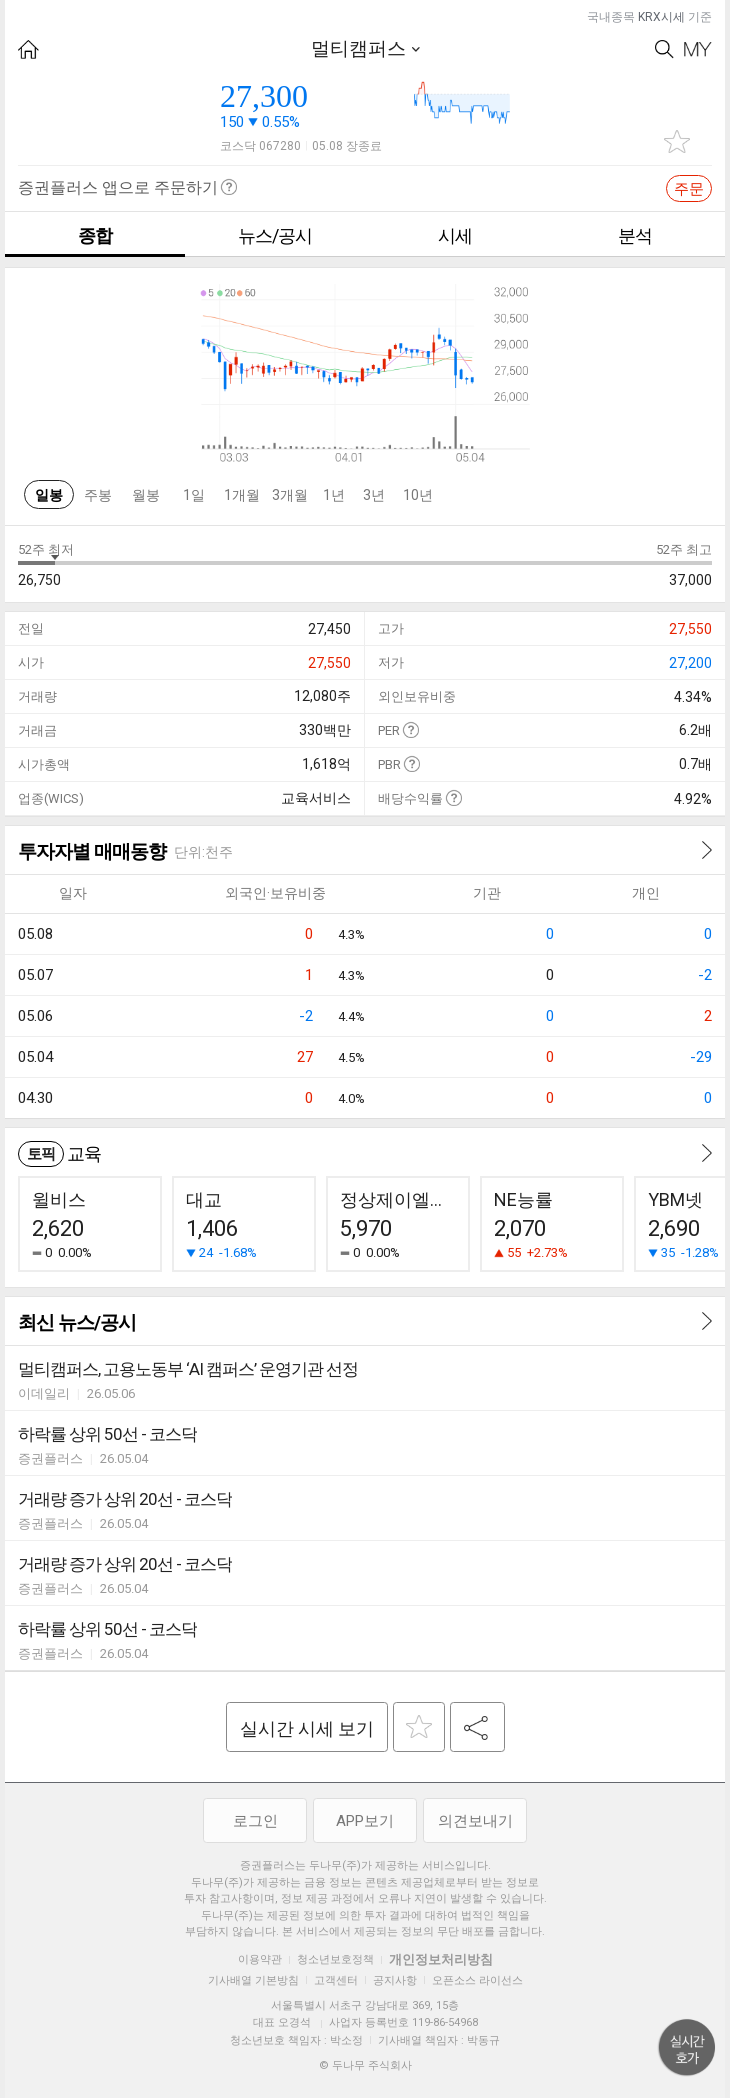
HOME (28, 49)
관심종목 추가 (677, 141)
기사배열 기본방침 (253, 1980)
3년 (374, 495)
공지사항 (395, 1980)
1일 (194, 495)
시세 (455, 235)
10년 (418, 495)
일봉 (49, 495)
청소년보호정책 (335, 1959)
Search (664, 49)
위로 (687, 2048)
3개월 (290, 495)
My (698, 49)
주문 (689, 189)
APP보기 (365, 1821)
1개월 (242, 495)
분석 (635, 235)
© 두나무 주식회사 (365, 2065)
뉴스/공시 (275, 235)
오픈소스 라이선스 (477, 1980)
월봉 (146, 495)
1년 (334, 495)
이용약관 (260, 1959)
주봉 (98, 495)
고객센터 (336, 1980)
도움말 (410, 729)
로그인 (255, 1821)
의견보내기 (475, 1821)
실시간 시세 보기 (307, 1728)
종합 (95, 235)
